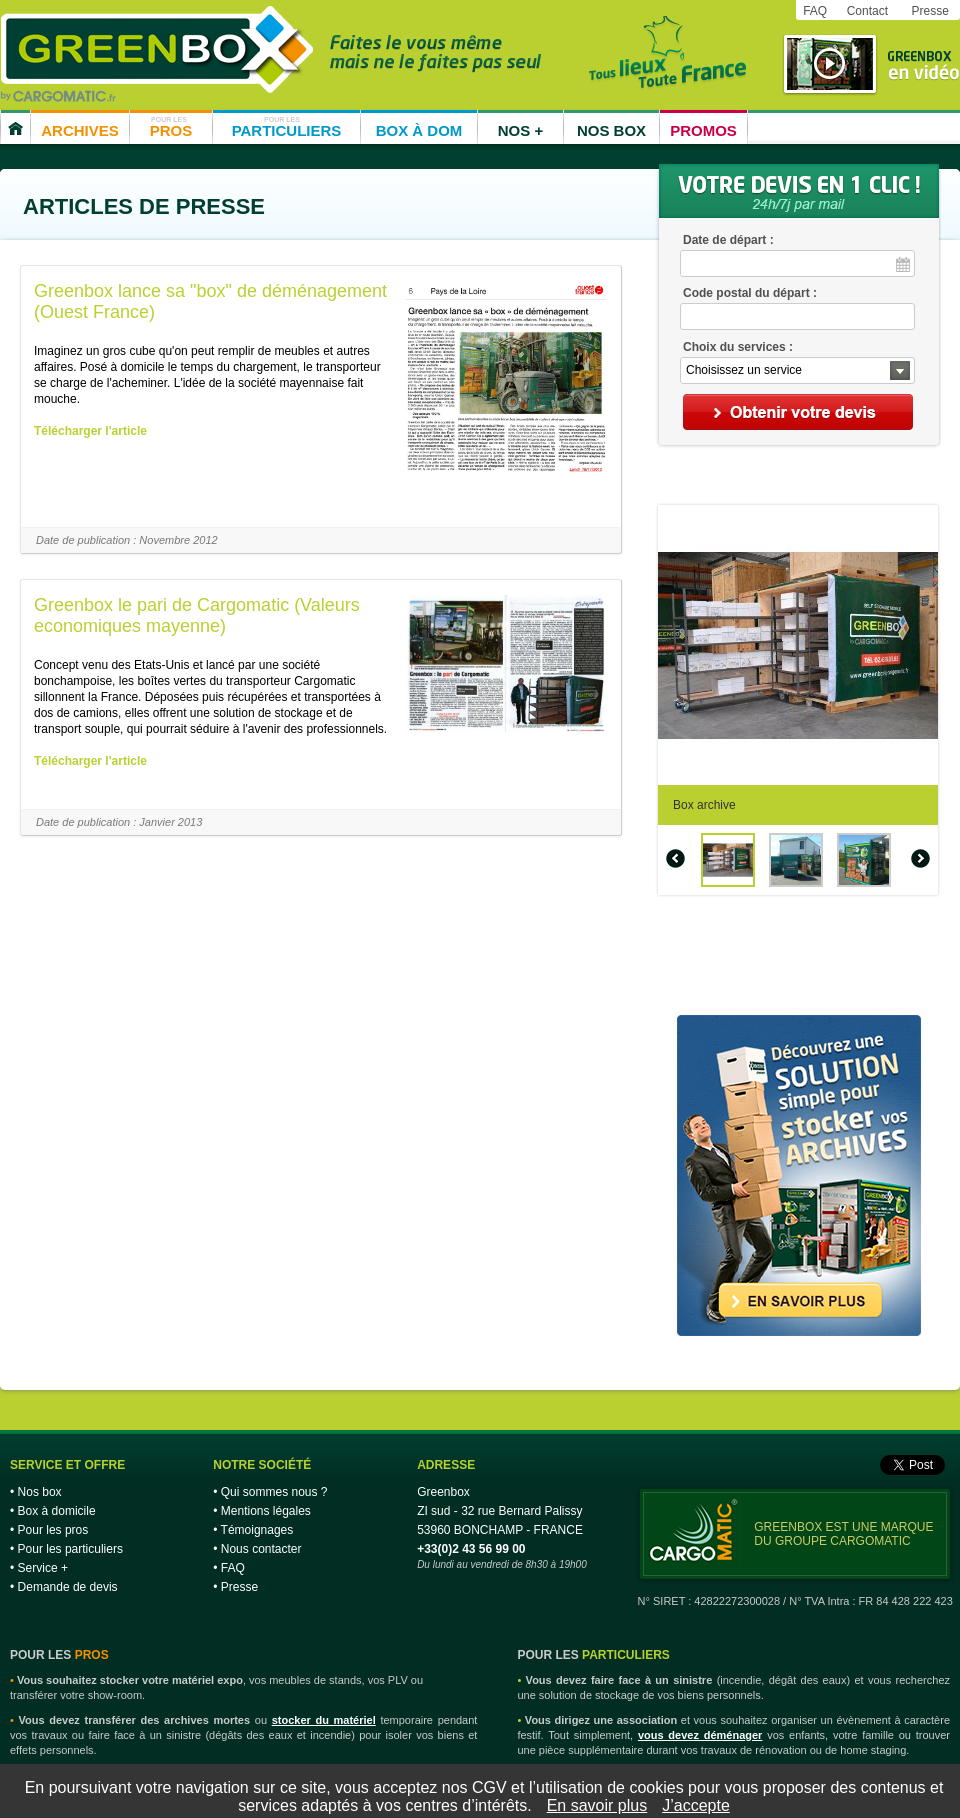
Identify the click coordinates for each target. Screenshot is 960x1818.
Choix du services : (738, 347)
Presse (929, 11)
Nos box (40, 1492)
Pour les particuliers (70, 1549)
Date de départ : (728, 240)
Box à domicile (57, 1511)
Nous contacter (261, 1549)
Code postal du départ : (750, 293)
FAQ (815, 11)
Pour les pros (53, 1530)
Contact (867, 11)
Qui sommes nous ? (274, 1492)
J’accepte (696, 1805)
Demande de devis (68, 1587)
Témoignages (257, 1530)
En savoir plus (597, 1805)
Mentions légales (266, 1511)
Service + (43, 1568)
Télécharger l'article (90, 431)
